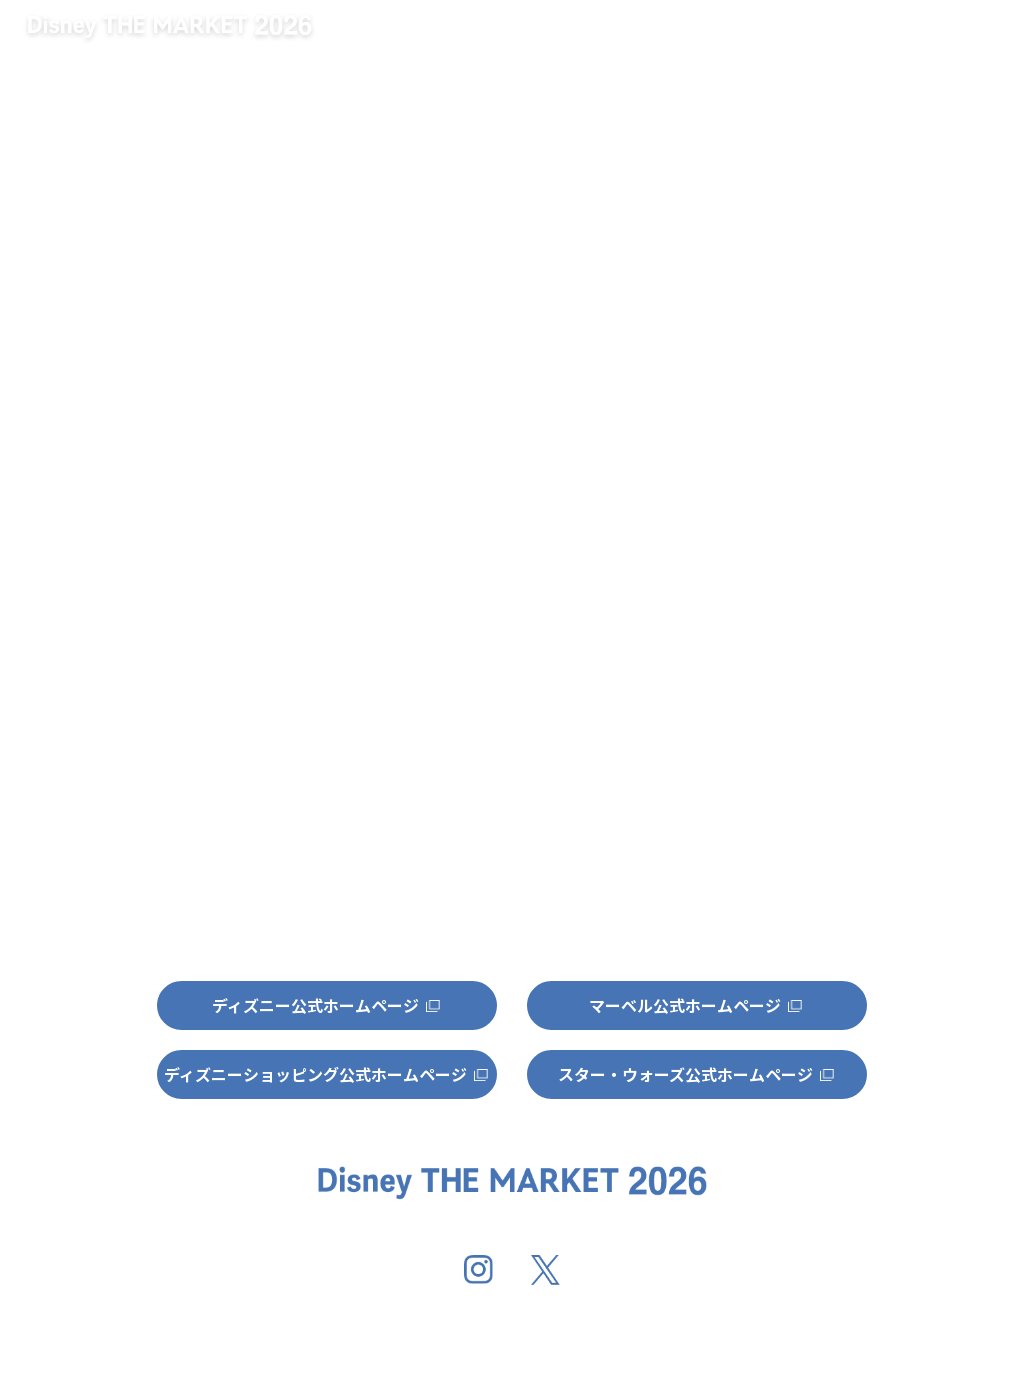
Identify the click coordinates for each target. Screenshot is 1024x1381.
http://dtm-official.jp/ (370, 487)
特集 (957, 37)
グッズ (840, 37)
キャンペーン (555, 37)
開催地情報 (712, 37)
